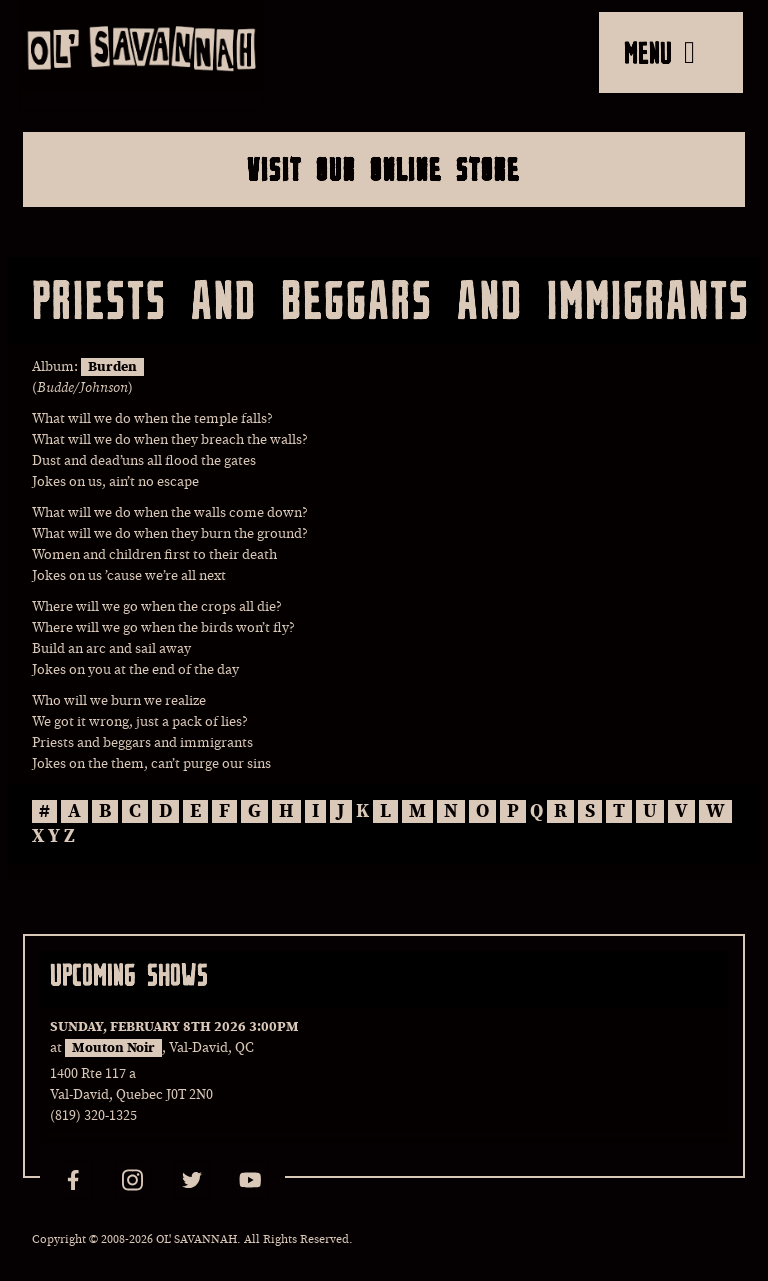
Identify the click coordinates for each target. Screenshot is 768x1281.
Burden (112, 367)
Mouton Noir (113, 1048)
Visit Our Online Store (383, 169)
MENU (659, 52)
